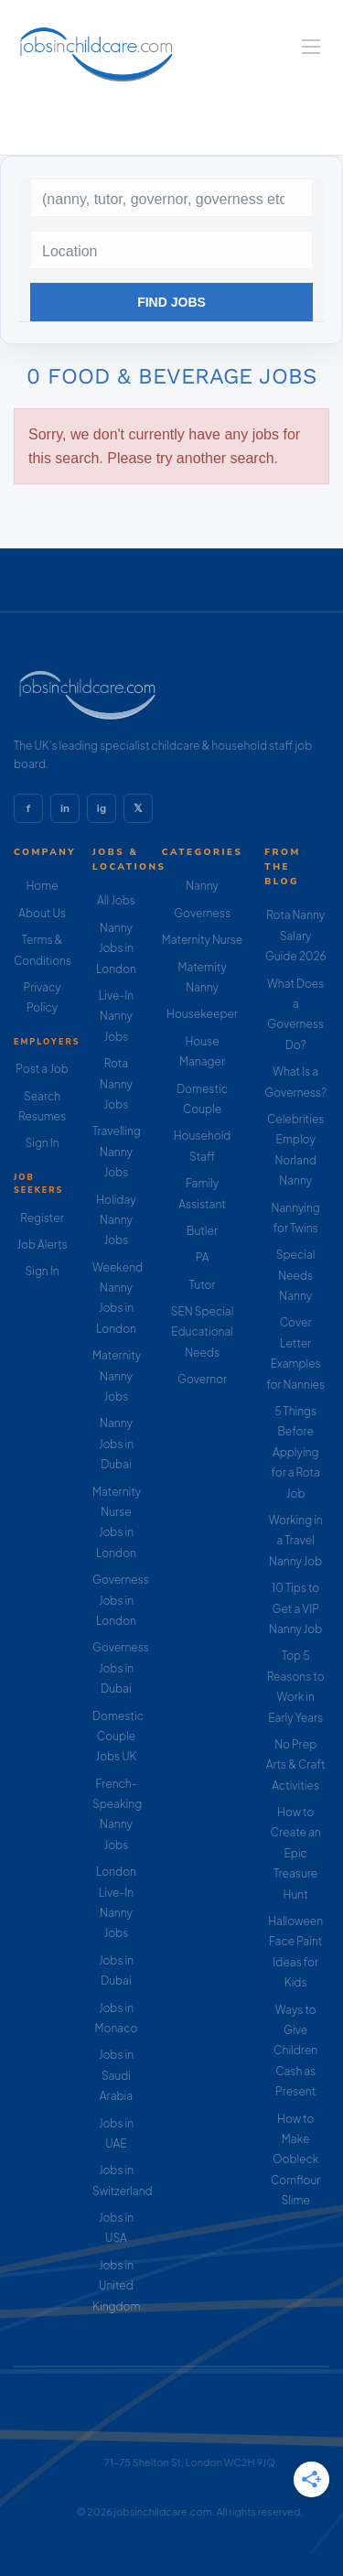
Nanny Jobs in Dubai (116, 1443)
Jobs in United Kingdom (116, 2285)
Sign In (42, 1143)
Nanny (202, 886)
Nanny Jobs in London (116, 948)
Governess (202, 913)
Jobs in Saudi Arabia (116, 2075)
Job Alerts (41, 1244)
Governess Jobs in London (120, 1600)
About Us (42, 913)
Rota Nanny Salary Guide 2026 (296, 935)
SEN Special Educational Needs (202, 1331)
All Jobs (116, 900)
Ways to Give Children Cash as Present (295, 2051)
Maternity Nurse (202, 940)
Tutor (202, 1285)
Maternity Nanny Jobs (116, 1375)
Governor (202, 1379)
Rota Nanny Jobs (116, 1083)
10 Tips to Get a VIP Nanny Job (295, 1608)
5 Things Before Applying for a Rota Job (295, 1452)
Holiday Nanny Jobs (115, 1220)
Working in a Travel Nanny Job (296, 1540)
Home (42, 886)
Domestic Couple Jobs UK (118, 1736)
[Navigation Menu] (311, 47)
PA (202, 1257)
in (65, 808)
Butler (202, 1231)
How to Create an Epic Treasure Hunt (296, 1853)
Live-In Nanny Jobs (116, 1016)
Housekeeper (202, 1014)
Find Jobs (171, 302)
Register (41, 1218)
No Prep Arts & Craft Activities (296, 1764)
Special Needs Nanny (296, 1275)
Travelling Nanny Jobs (116, 1151)
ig (101, 808)
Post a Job (42, 1069)
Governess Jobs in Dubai (120, 1667)
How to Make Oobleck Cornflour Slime (295, 2160)
